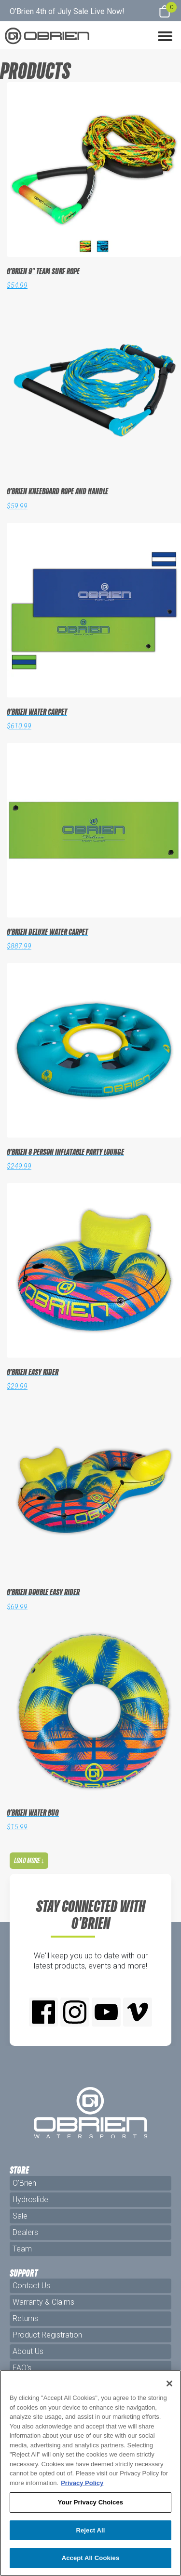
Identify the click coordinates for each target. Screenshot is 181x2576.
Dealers (25, 2232)
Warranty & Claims (43, 2302)
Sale (20, 2216)
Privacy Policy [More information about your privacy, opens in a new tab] (82, 2483)
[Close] (169, 2383)
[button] (165, 35)
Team (22, 2248)
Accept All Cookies (91, 2557)
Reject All (90, 2530)
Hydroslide (30, 2199)
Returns (25, 2318)
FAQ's (22, 2367)
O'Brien (24, 2183)
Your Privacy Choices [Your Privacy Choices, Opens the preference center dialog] (90, 2502)
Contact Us (31, 2285)
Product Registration (47, 2334)
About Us (28, 2351)
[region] (90, 2473)
